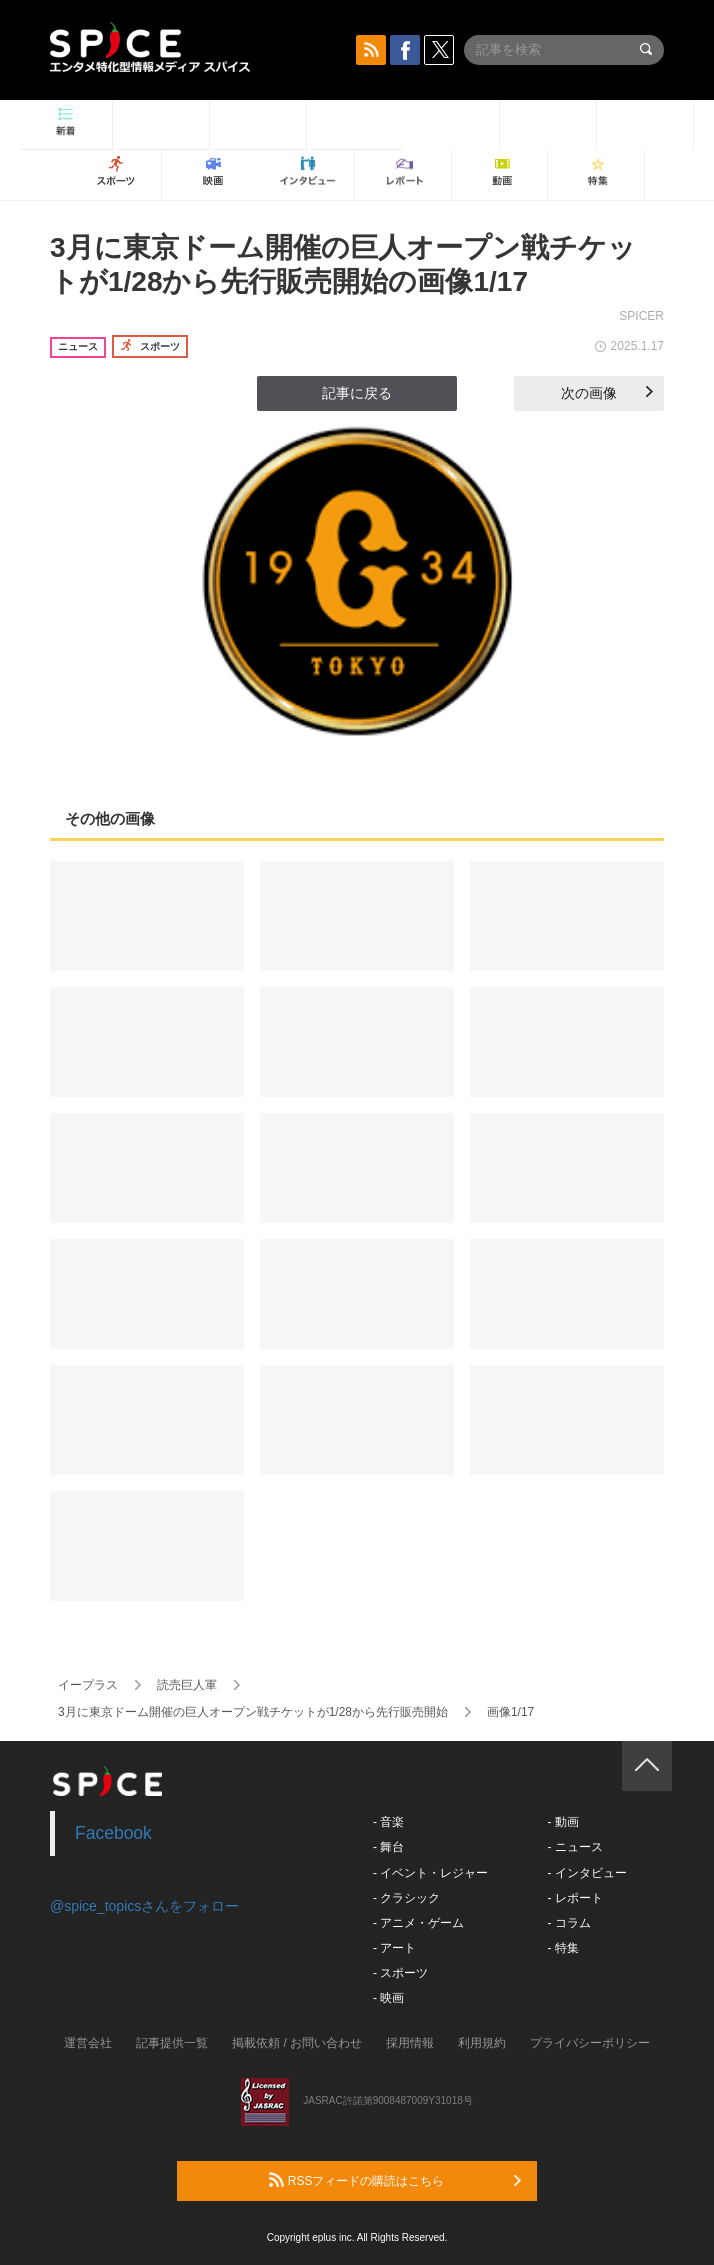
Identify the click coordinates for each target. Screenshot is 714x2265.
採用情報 (410, 2043)
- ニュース (574, 1847)
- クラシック (406, 1898)
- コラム (568, 1923)
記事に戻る (357, 393)
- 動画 (562, 1822)
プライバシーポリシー (590, 2043)
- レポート (574, 1898)
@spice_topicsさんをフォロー (144, 1906)
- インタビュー (586, 1873)
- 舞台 (388, 1847)
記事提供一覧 (172, 2043)
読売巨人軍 (187, 1685)
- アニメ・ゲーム (418, 1923)
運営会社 (88, 2043)
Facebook (113, 1833)
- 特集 (562, 1948)
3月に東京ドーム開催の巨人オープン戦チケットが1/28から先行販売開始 (253, 1712)
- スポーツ (400, 1973)
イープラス (88, 1685)
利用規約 (482, 2043)
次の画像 (607, 393)
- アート (394, 1948)
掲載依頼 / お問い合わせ (297, 2043)
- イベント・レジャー (430, 1873)
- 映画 (388, 1998)
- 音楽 (388, 1822)
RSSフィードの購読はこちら (395, 2180)
